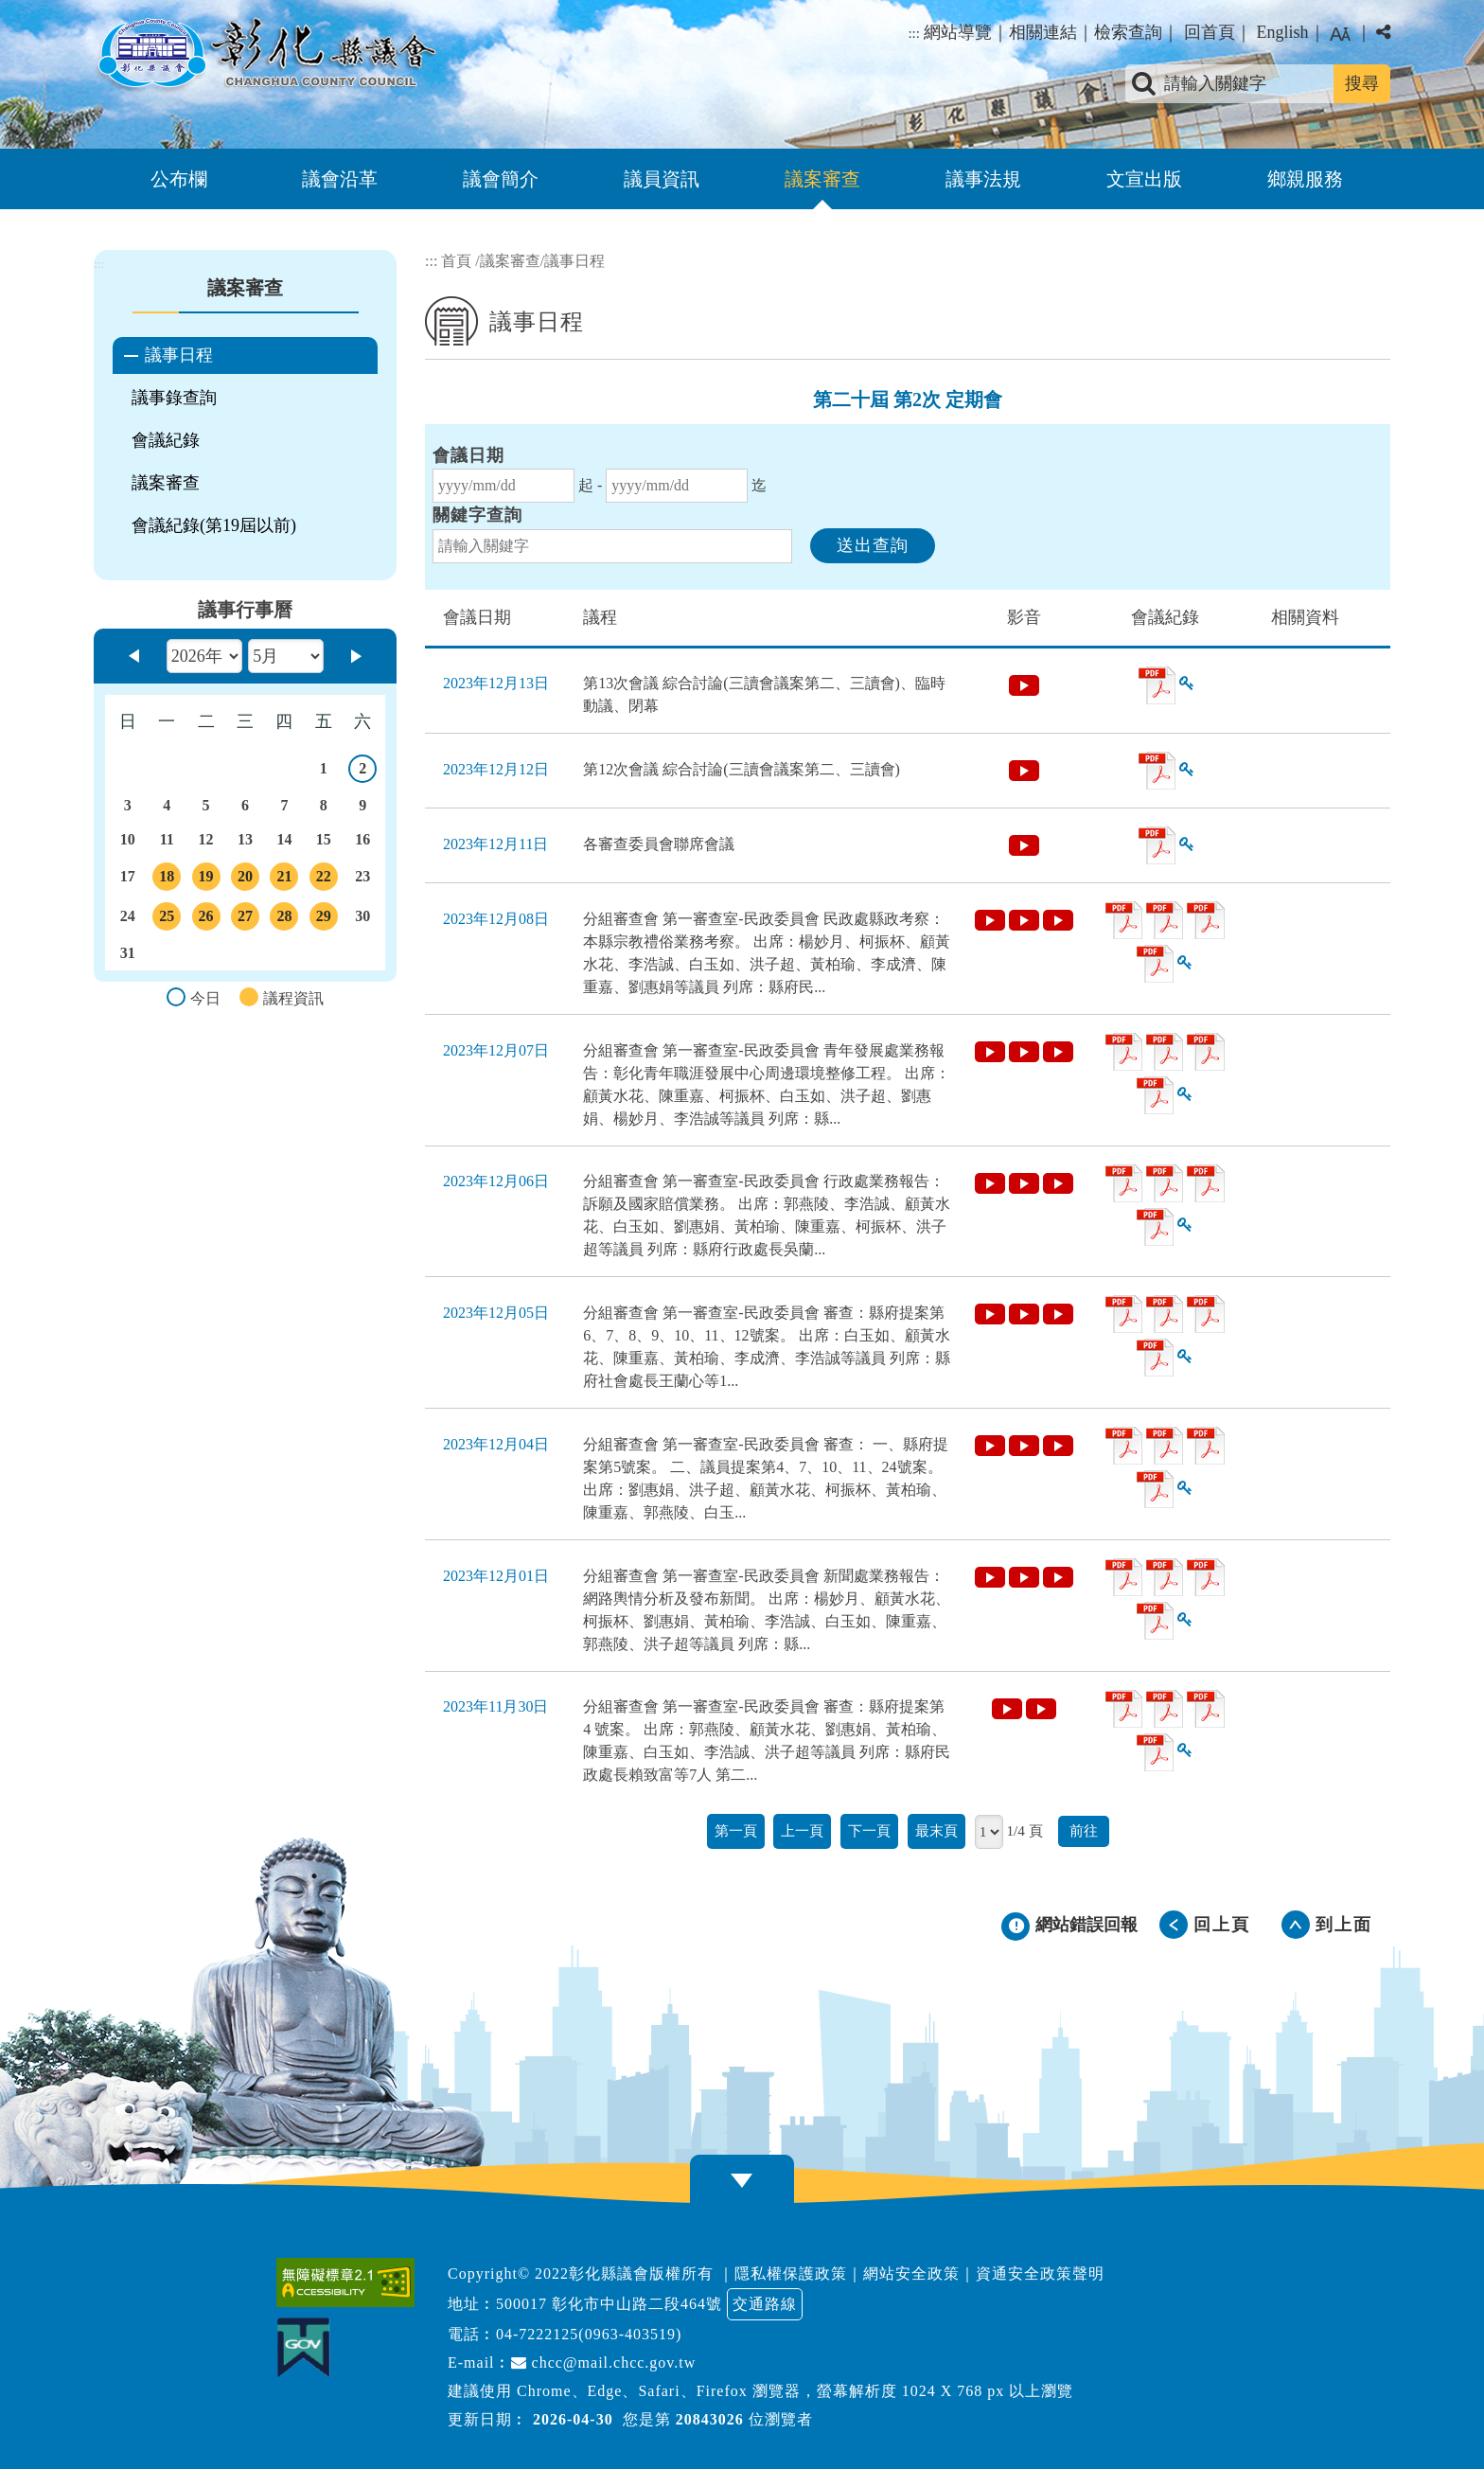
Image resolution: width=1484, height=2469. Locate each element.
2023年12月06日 (496, 1181)
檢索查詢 (1128, 32)
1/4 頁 (1024, 1830)
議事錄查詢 (174, 397)
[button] (742, 2181)
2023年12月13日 (496, 683)
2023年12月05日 (496, 1313)
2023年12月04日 (496, 1444)
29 (323, 919)
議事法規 (983, 179)
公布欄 (178, 179)
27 (245, 919)
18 (166, 879)
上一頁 (802, 1830)
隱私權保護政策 (790, 2273)
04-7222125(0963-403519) (588, 2334)
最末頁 (936, 1830)
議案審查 (822, 179)
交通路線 (765, 2304)
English (1282, 32)
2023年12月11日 (495, 844)
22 (323, 879)
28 (284, 919)
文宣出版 (1144, 179)
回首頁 (1209, 32)
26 (206, 919)
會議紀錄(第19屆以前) (214, 525)
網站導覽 (958, 32)
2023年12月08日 (496, 919)
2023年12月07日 (496, 1050)
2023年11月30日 (495, 1706)
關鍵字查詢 (477, 515)
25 (166, 919)
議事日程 (179, 355)
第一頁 (736, 1830)
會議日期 (468, 455)
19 (206, 879)
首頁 (456, 261)
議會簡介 (501, 179)
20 (245, 879)
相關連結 (1043, 32)
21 (284, 879)
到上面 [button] (1344, 1924)
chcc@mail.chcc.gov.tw (604, 2362)
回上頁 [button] (1221, 1924)
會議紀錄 (166, 440)
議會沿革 (340, 179)
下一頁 (869, 1830)
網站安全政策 (911, 2273)
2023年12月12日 (496, 769)
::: (914, 33)
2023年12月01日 (496, 1576)
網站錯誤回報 (1086, 1924)
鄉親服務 (1305, 179)
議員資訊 (661, 179)
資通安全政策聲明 (1040, 2273)
